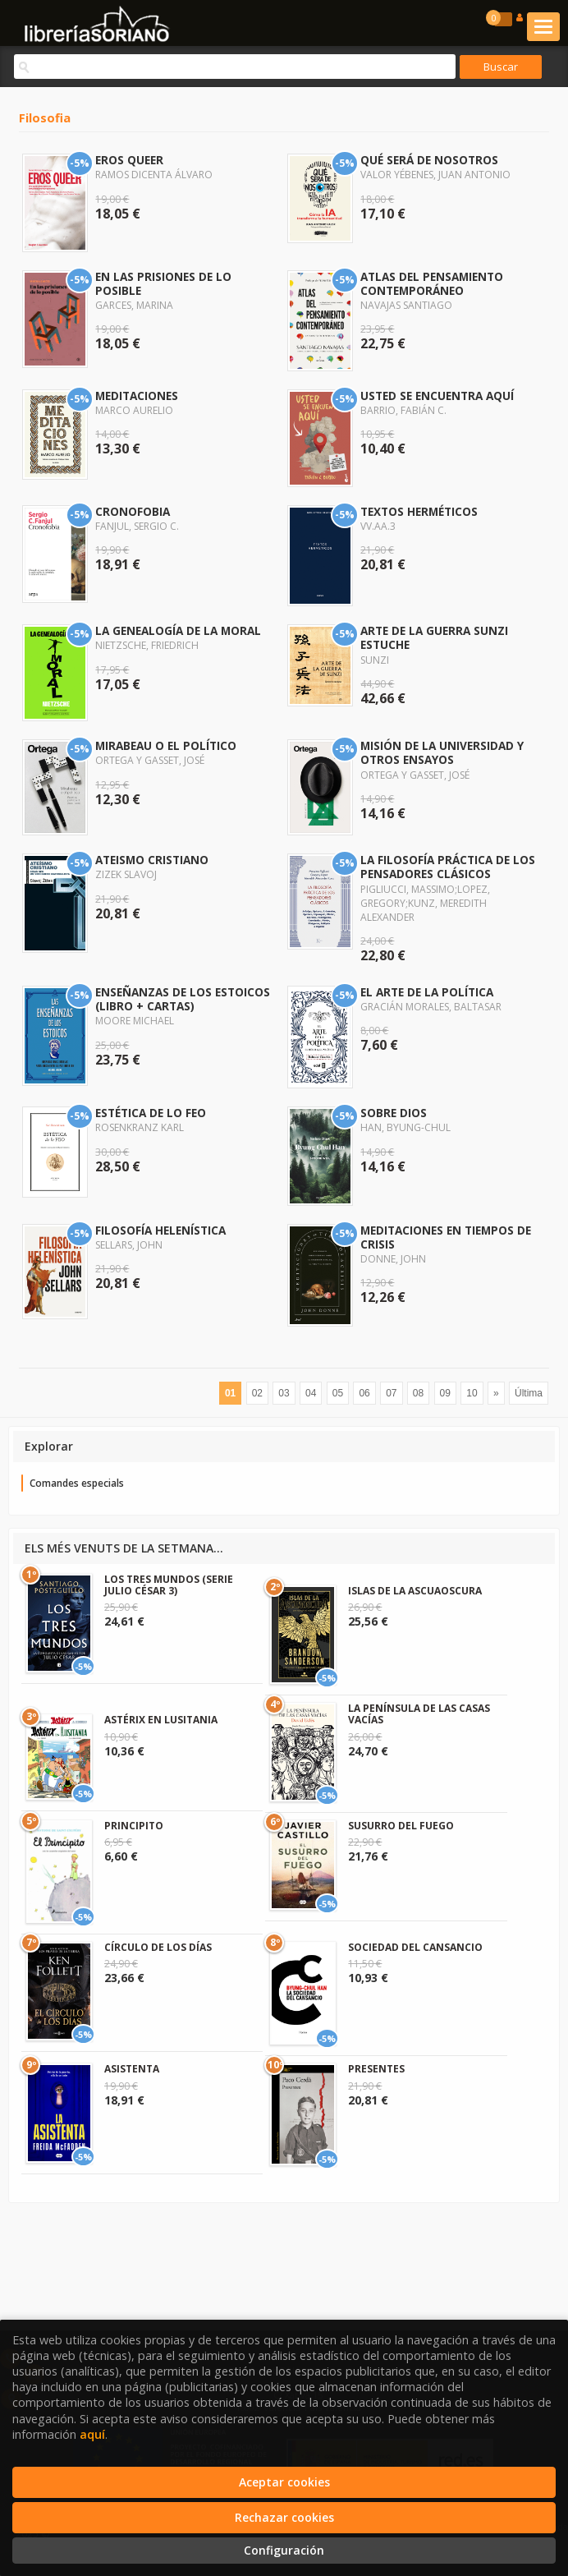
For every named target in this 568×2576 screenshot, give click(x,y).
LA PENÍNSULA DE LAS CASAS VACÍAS (419, 1714)
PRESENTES (376, 2069)
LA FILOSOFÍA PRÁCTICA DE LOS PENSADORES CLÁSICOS (447, 866)
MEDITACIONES (136, 395)
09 (445, 1393)
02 (257, 1393)
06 (364, 1393)
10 (471, 1393)
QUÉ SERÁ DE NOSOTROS (429, 160)
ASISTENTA (131, 2069)
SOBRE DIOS (393, 1112)
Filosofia (45, 117)
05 (337, 1393)
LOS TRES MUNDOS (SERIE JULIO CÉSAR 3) (168, 1585)
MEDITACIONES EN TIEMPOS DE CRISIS (445, 1237)
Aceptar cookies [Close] (284, 2482)
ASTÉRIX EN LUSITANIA (161, 1720)
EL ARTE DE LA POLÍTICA (426, 992)
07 (391, 1393)
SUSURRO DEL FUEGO (401, 1826)
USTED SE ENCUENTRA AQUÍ (437, 395)
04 (310, 1393)
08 (418, 1393)
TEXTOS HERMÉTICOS (419, 511)
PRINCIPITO (133, 1826)
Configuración (284, 2550)
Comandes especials (77, 1483)
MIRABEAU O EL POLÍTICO (165, 745)
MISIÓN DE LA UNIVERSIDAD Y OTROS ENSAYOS (442, 752)
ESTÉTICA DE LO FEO (150, 1112)
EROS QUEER (129, 160)
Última (529, 1393)
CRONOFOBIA (132, 511)
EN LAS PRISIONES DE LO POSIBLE (163, 283)
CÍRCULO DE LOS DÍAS (158, 1947)
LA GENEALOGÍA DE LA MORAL (178, 630)
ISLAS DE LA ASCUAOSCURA (415, 1591)
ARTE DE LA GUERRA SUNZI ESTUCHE (434, 637)
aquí (92, 2434)
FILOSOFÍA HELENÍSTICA (160, 1230)
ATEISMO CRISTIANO (151, 859)
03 (283, 1393)
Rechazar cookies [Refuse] (284, 2517)
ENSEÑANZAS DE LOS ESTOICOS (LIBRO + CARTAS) (182, 999)
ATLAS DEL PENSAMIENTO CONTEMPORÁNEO (431, 283)
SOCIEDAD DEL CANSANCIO (415, 1947)
